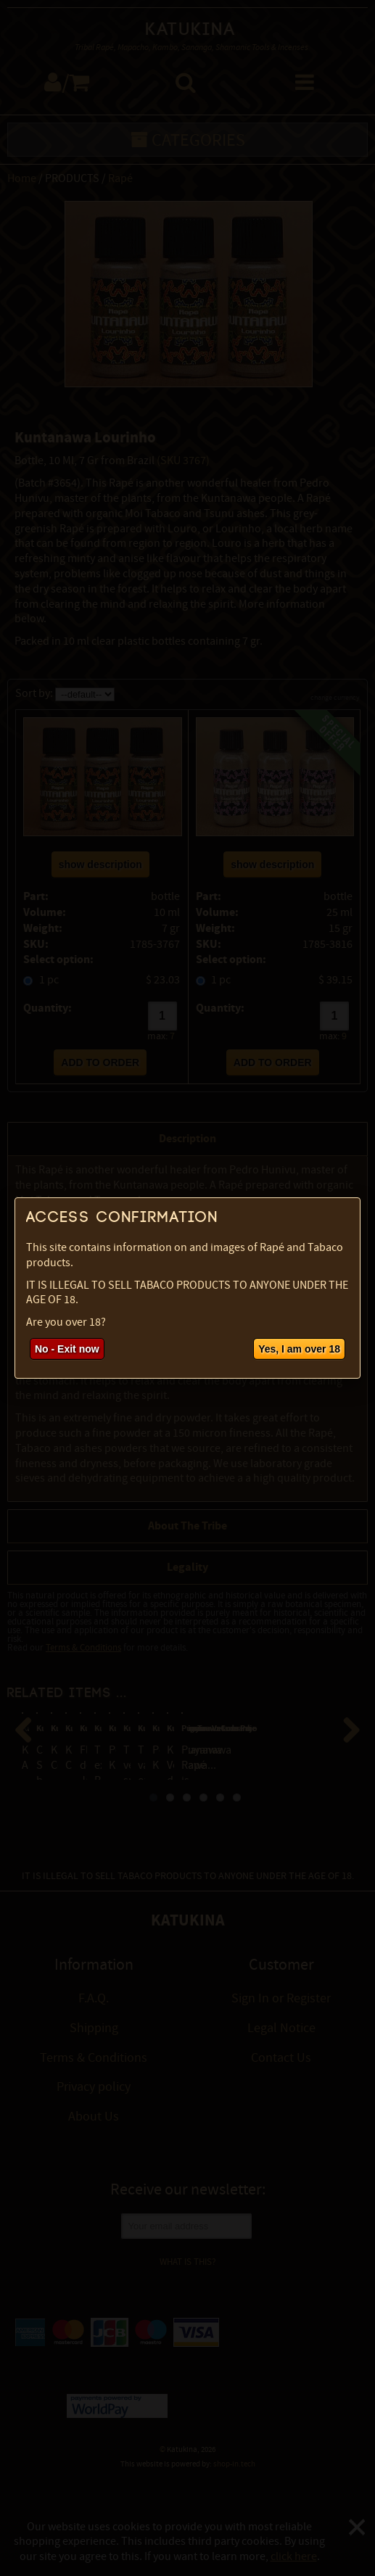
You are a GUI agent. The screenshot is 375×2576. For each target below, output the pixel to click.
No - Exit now (67, 1349)
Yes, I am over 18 (299, 1349)
